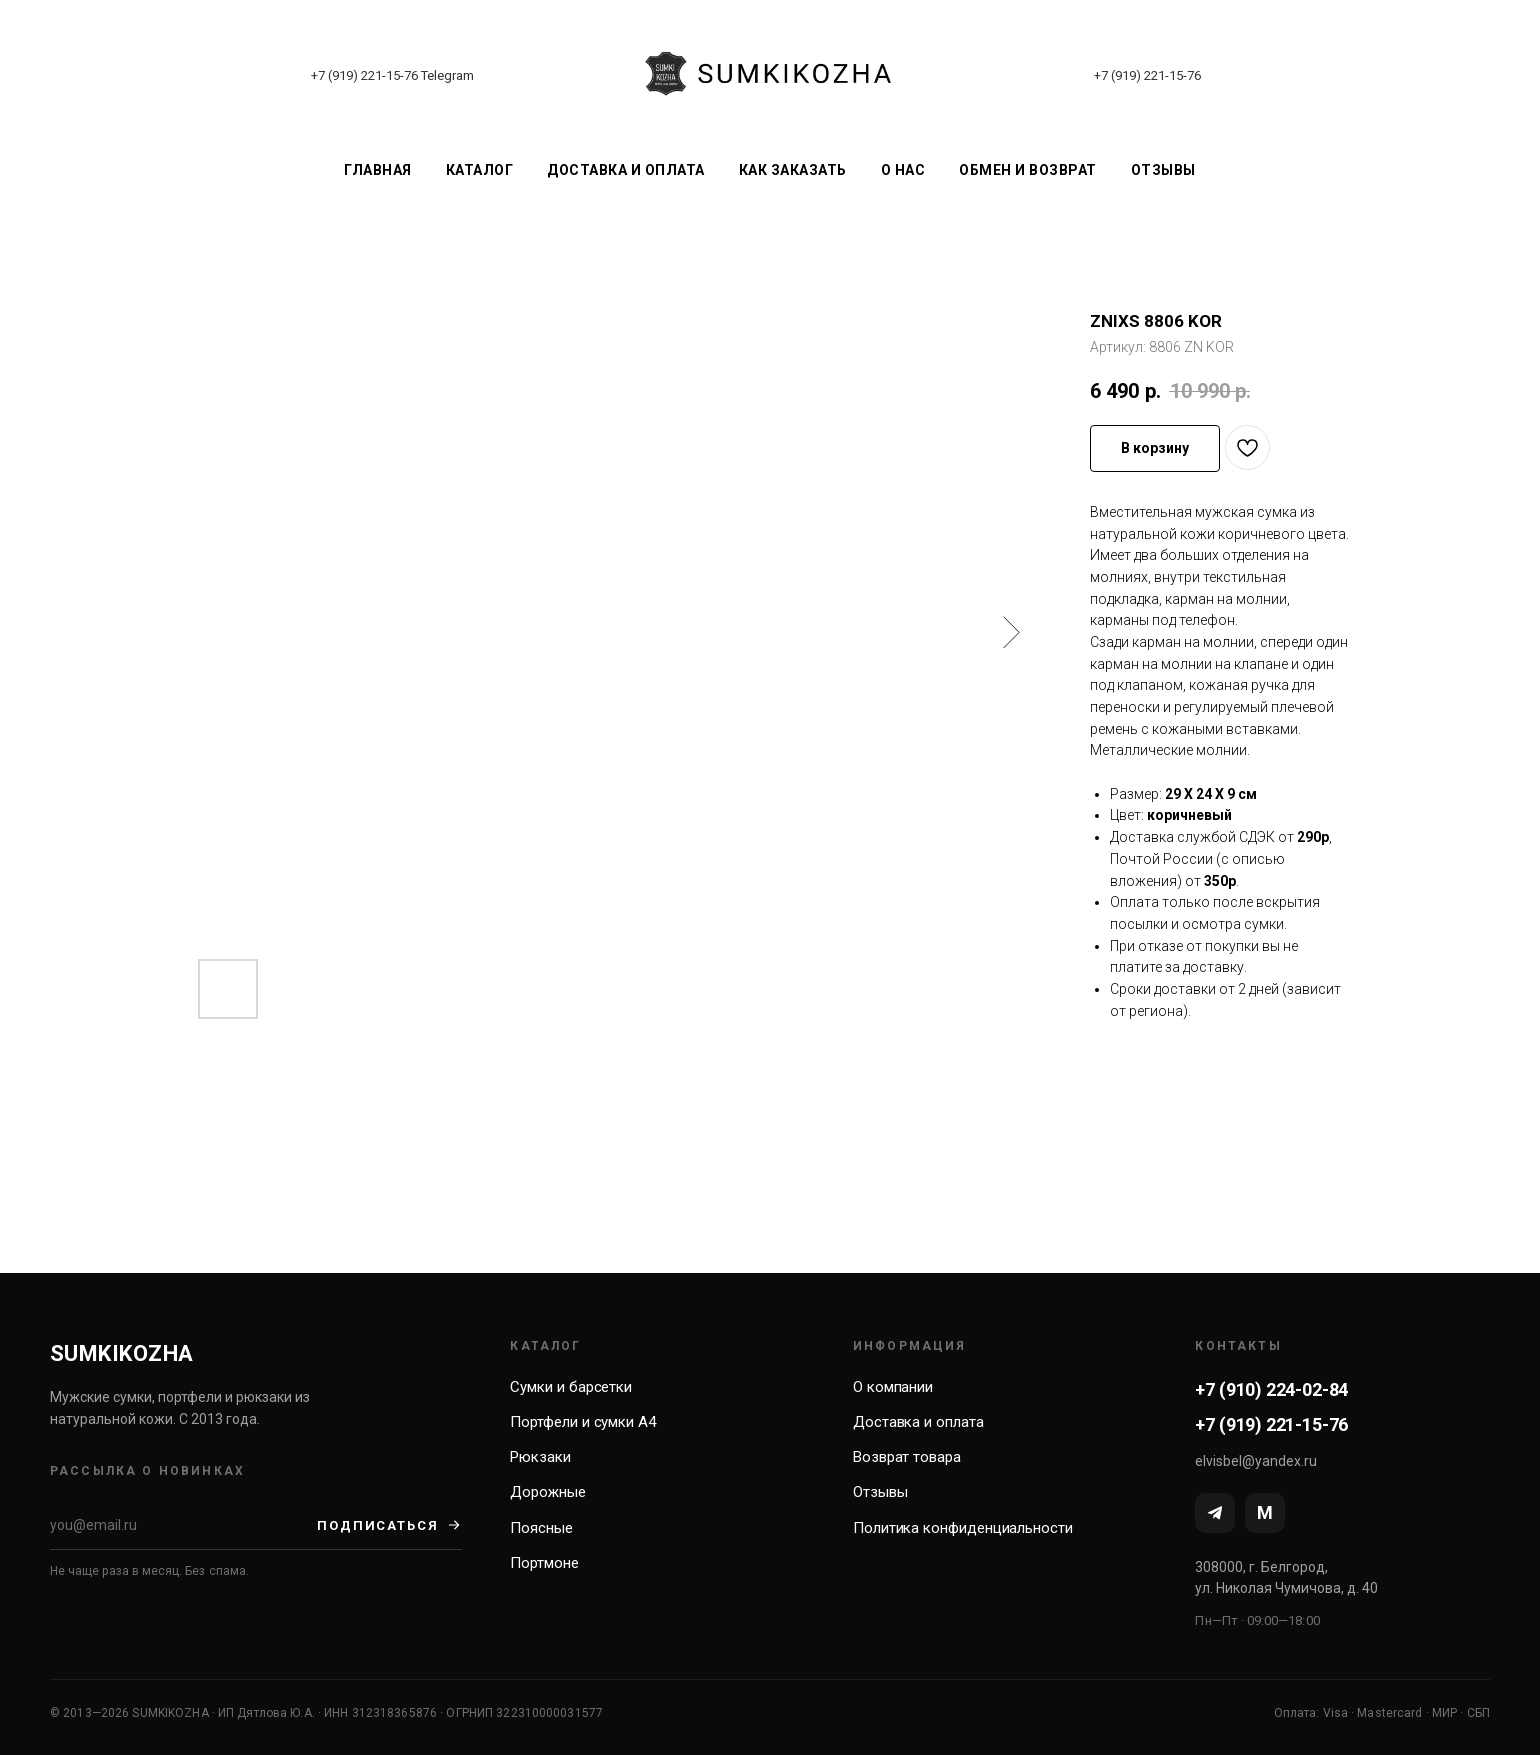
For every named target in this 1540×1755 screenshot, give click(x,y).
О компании (893, 1387)
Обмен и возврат (1028, 170)
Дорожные (547, 1492)
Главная (378, 170)
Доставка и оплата (626, 170)
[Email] (183, 1525)
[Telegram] (1215, 1513)
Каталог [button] (480, 170)
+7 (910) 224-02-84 (1271, 1389)
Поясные (541, 1528)
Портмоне (544, 1563)
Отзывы (1163, 170)
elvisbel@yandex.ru (1256, 1461)
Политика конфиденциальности (963, 1528)
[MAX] (1265, 1513)
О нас (903, 170)
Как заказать (793, 170)
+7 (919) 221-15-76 (364, 75)
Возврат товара (907, 1457)
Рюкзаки (540, 1457)
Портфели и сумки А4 (583, 1422)
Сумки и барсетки (571, 1387)
